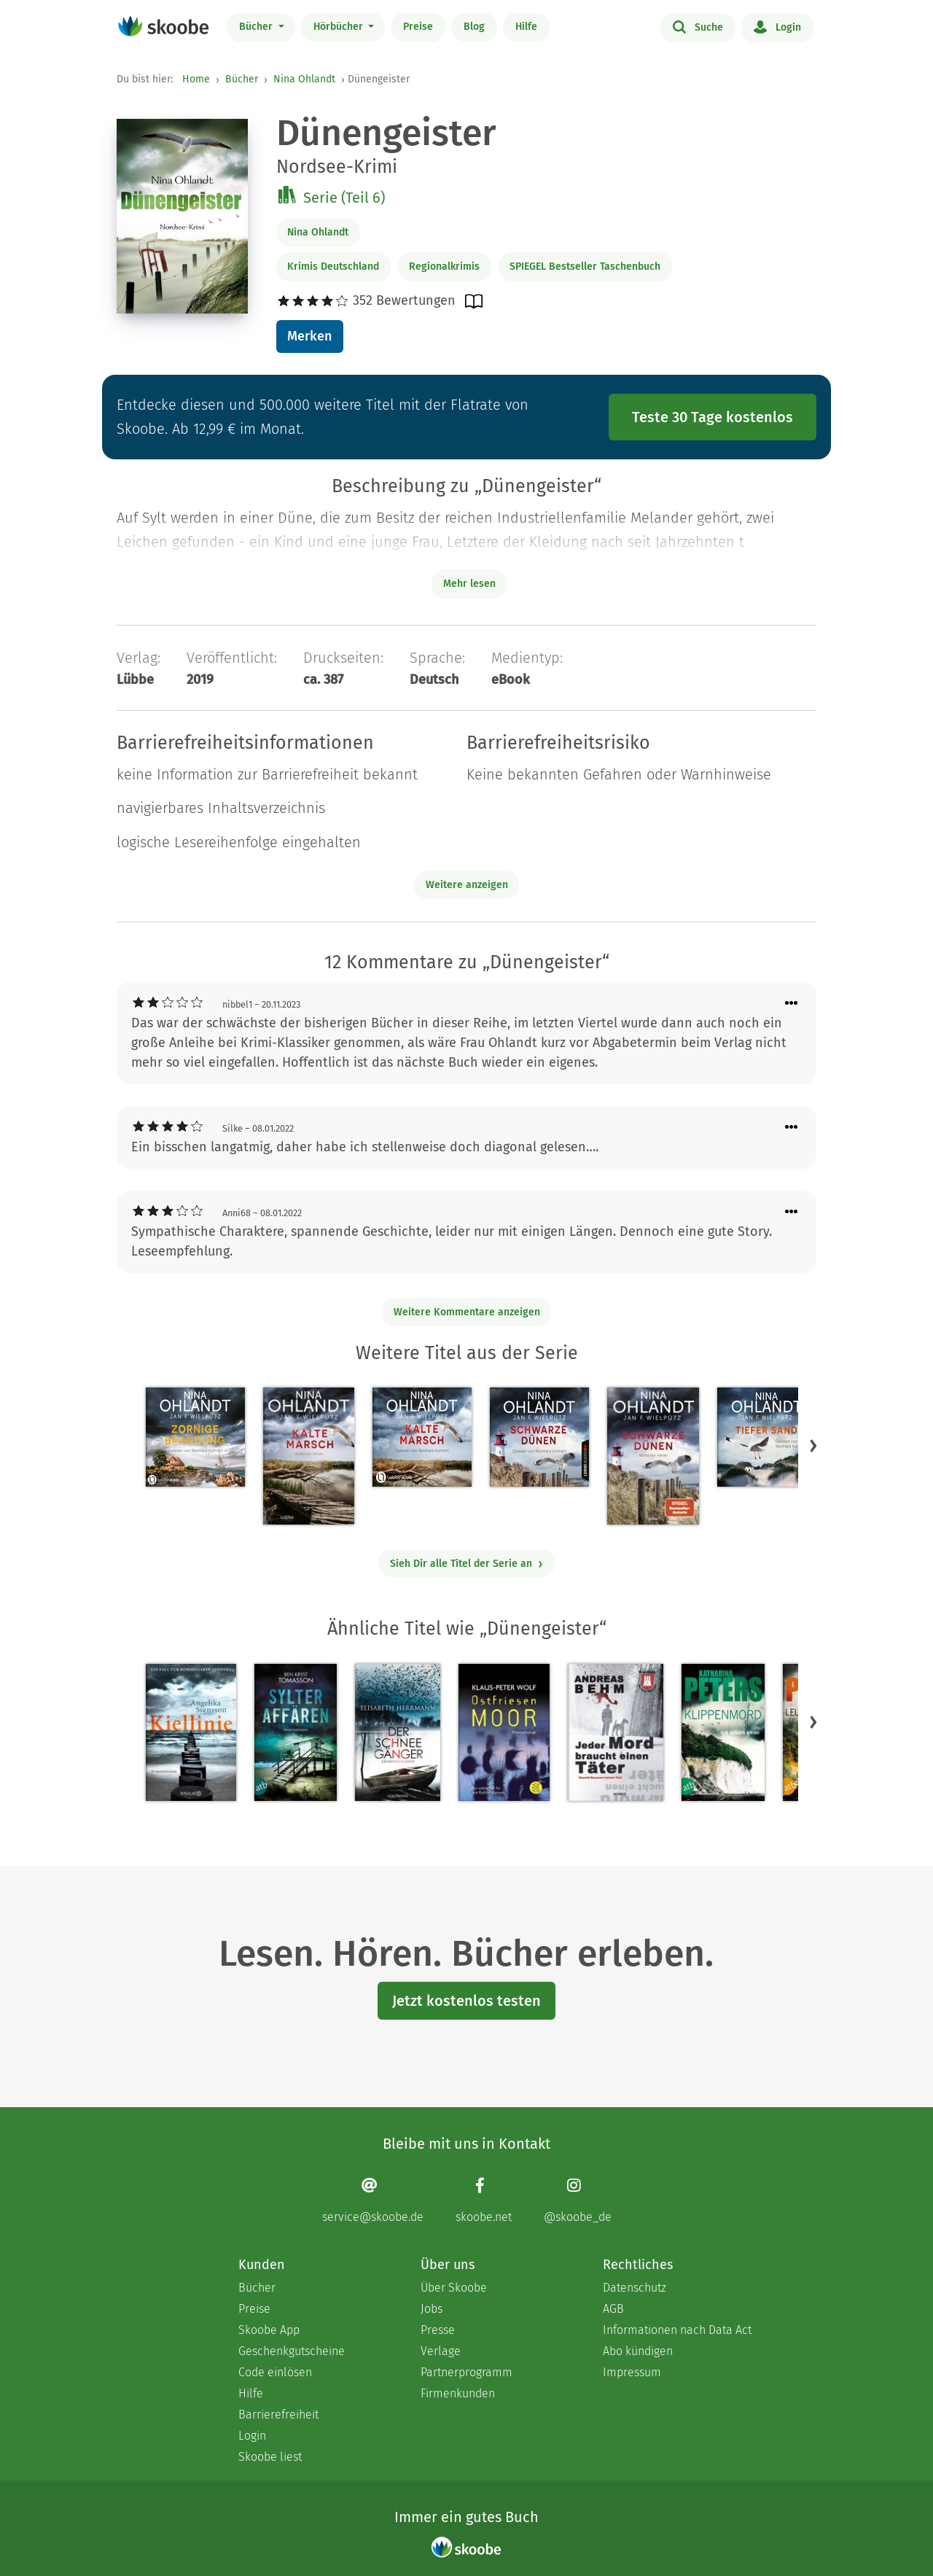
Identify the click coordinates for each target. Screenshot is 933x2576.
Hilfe (526, 26)
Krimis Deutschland (333, 266)
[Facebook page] (483, 2200)
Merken (309, 336)
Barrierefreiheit (278, 2414)
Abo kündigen (638, 2351)
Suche (698, 26)
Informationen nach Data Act (677, 2330)
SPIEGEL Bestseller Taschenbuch (585, 266)
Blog (474, 26)
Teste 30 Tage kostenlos (712, 417)
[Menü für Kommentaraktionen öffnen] (791, 1003)
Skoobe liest (270, 2457)
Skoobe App (269, 2330)
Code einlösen (275, 2372)
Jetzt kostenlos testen (466, 2000)
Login (777, 26)
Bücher (257, 26)
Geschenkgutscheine (291, 2351)
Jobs (431, 2309)
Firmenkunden (458, 2393)
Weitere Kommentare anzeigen (467, 1312)
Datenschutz (634, 2288)
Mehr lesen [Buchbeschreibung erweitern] (469, 583)
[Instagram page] (577, 2200)
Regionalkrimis (444, 266)
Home (196, 79)
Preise (418, 26)
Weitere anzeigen (467, 885)
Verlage (441, 2351)
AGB (613, 2309)
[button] (813, 1446)
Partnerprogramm (466, 2372)
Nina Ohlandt (304, 79)
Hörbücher (339, 26)
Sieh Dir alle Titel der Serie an (467, 1563)
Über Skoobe (454, 2288)
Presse (438, 2330)
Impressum (632, 2372)
